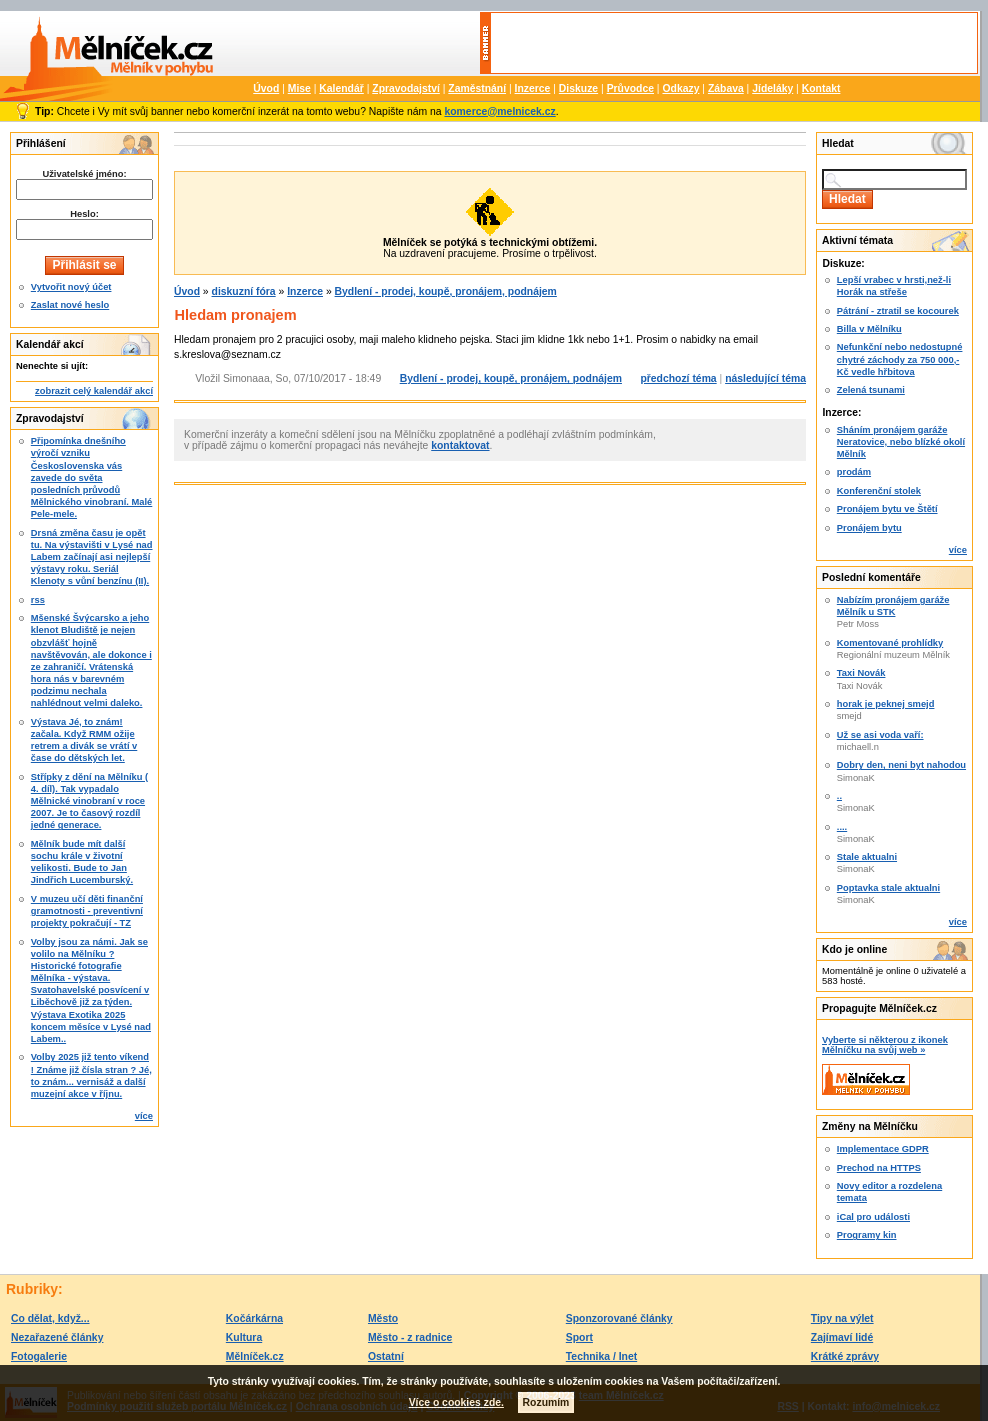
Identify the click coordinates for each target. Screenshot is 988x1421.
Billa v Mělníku (869, 329)
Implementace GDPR (883, 1149)
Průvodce (630, 88)
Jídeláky (772, 88)
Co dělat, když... (50, 1318)
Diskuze (578, 88)
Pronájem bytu (869, 528)
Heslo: (84, 214)
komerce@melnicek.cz (499, 111)
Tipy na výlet (842, 1318)
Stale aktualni (867, 857)
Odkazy (680, 88)
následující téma (765, 378)
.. (839, 796)
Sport (579, 1337)
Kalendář (341, 88)
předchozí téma (678, 378)
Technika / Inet (601, 1356)
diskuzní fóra (244, 291)
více (144, 1116)
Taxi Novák (861, 673)
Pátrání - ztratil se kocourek (898, 311)
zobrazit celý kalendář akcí (94, 391)
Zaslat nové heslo (70, 305)
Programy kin (867, 1235)
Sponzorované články (619, 1318)
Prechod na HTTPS (879, 1168)
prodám (854, 472)
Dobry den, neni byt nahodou (901, 765)
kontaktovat (460, 445)
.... (842, 827)
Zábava (726, 88)
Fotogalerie (39, 1356)
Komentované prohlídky (890, 643)
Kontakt (821, 88)
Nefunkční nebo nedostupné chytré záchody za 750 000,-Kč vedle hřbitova (900, 359)
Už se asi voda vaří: (880, 735)
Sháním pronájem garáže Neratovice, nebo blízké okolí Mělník (901, 442)
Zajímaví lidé (842, 1337)
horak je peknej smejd (886, 704)
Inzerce (533, 88)
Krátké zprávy (845, 1356)
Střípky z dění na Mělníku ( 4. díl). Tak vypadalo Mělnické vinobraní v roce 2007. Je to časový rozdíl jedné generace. (89, 801)
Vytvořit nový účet (71, 287)
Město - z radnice (410, 1337)
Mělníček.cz (255, 1356)
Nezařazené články (57, 1337)
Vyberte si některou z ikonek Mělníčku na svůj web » (885, 1045)
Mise (299, 88)
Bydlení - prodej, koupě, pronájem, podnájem (446, 291)
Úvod (266, 88)
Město (383, 1318)
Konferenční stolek (879, 491)
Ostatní (386, 1356)
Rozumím (546, 1402)
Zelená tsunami (871, 390)
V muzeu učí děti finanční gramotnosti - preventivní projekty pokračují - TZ (87, 911)
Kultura (244, 1337)
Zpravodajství (406, 88)
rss (38, 600)
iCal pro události (873, 1217)
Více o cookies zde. (456, 1402)
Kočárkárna (254, 1318)
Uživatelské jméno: (84, 174)
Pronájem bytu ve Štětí (887, 509)
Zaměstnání (477, 88)
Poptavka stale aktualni (888, 888)
